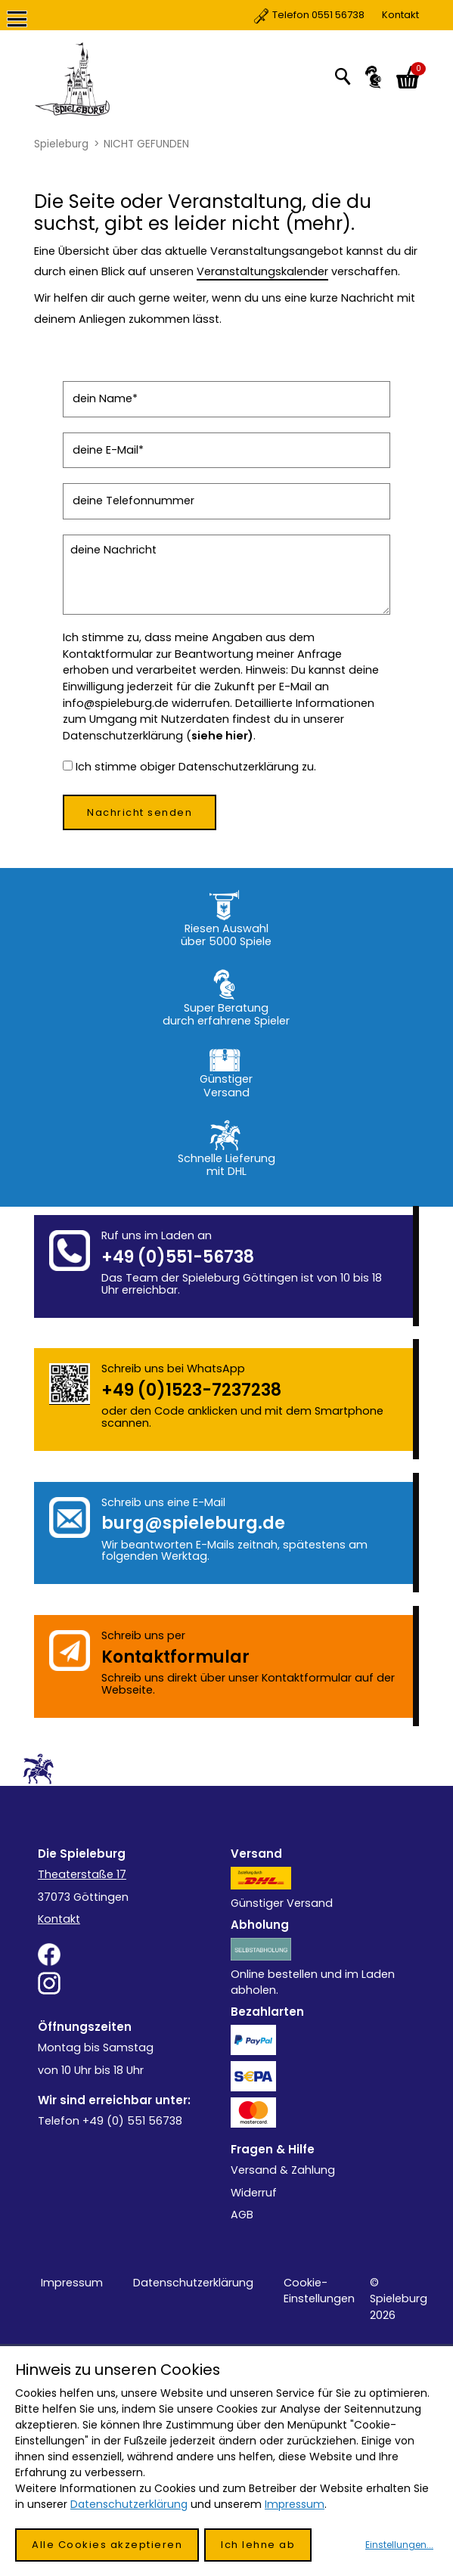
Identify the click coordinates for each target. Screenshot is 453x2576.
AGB (242, 2214)
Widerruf (254, 2192)
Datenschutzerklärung (193, 2282)
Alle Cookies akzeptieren (107, 2544)
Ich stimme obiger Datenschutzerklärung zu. (196, 766)
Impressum (72, 2282)
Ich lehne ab (258, 2544)
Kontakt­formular (175, 1657)
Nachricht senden (139, 812)
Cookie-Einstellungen (319, 2291)
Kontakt (336, 15)
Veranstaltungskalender (262, 271)
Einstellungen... (399, 2544)
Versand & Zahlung (283, 2170)
